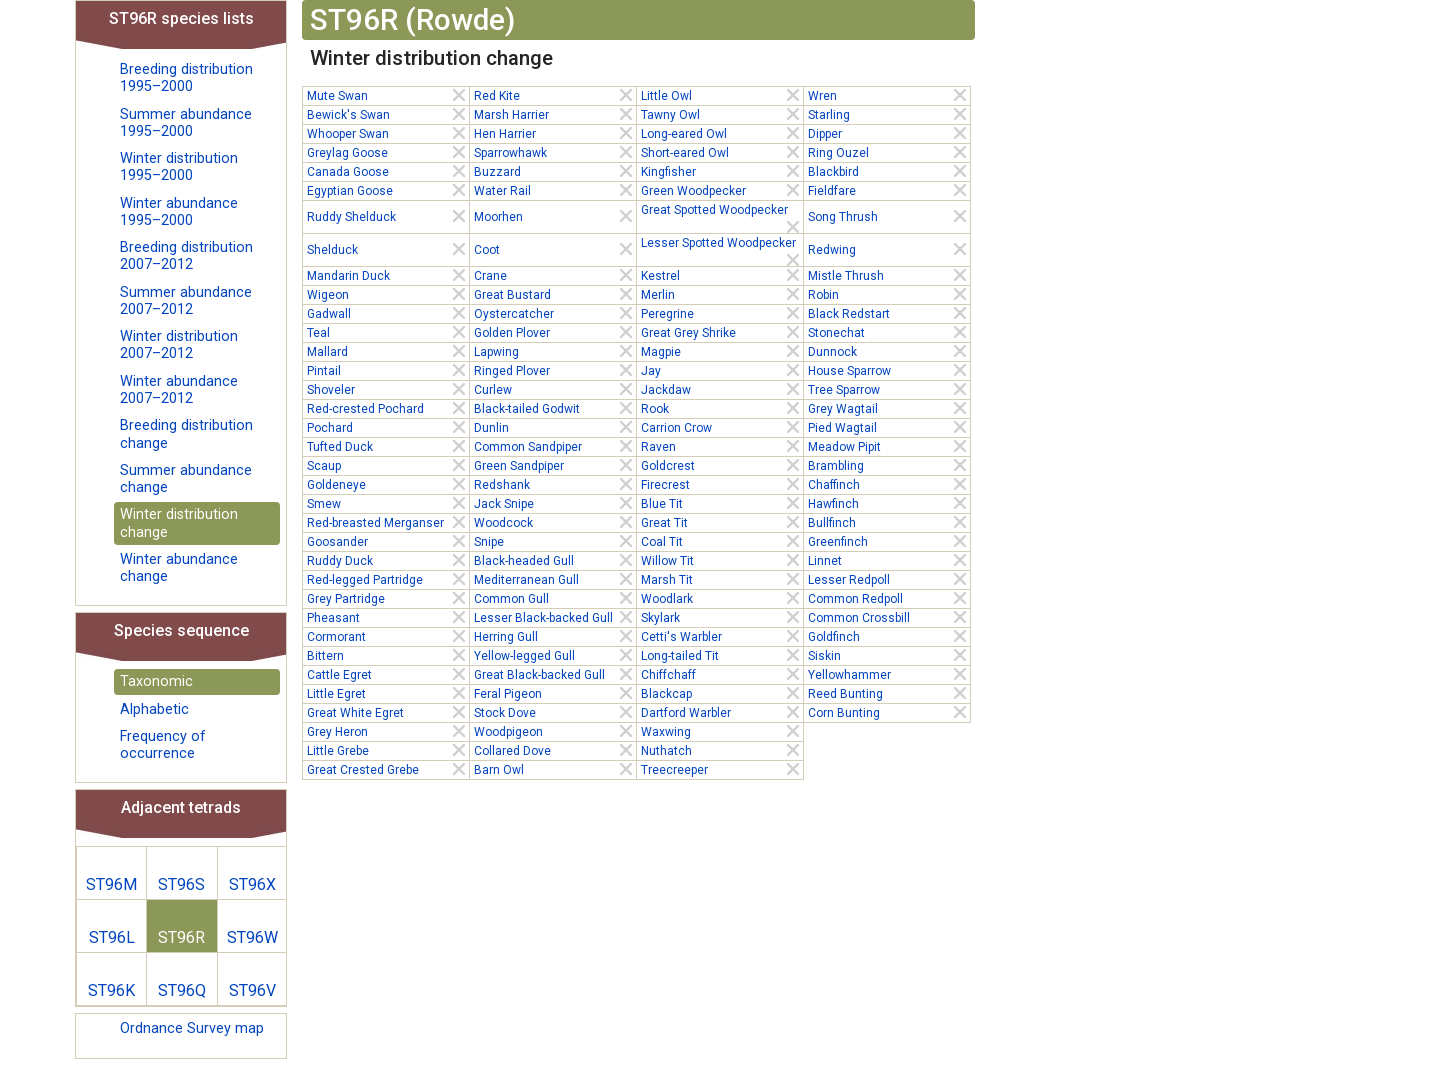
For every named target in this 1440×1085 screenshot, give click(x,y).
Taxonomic (156, 681)
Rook (722, 408)
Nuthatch (722, 750)
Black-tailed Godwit (555, 408)
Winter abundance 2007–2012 (179, 390)
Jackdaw (722, 389)
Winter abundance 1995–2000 (179, 212)
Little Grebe (388, 750)
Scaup (388, 465)
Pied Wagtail (889, 427)
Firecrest (722, 484)
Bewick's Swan (388, 114)
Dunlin (555, 427)
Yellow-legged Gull (555, 655)
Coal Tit (722, 541)
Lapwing (555, 351)
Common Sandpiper (555, 446)
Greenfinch (889, 541)
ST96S (181, 884)
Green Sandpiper (555, 465)
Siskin (889, 655)
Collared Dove (555, 750)
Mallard (388, 351)
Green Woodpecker (722, 190)
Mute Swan (388, 95)
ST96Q (182, 990)
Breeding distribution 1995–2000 (186, 78)
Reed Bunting (889, 693)
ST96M (111, 884)
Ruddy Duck (388, 560)
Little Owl (722, 95)
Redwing (889, 249)
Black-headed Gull (555, 560)
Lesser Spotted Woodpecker (722, 244)
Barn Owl (555, 769)
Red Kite (555, 95)
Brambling (889, 465)
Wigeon (388, 294)
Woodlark (722, 598)
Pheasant (388, 617)
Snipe (555, 541)
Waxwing (722, 731)
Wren (889, 95)
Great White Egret (388, 712)
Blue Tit (722, 503)
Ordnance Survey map (192, 1028)
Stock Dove (555, 712)
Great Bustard (555, 294)
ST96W (252, 937)
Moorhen (555, 216)
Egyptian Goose (388, 190)
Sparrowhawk (555, 152)
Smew (388, 503)
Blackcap (722, 693)
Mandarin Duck (388, 275)
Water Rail (555, 190)
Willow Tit (722, 560)
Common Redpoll (889, 598)
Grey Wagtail (889, 408)
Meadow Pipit (889, 446)
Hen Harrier (555, 133)
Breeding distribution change (186, 434)
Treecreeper (722, 769)
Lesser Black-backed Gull (555, 617)
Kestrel (722, 275)
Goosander (388, 541)
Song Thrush (889, 216)
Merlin (722, 294)
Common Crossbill (889, 617)
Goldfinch (889, 636)
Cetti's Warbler (722, 636)
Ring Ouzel (889, 152)
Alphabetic (154, 709)
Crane (555, 275)
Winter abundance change (179, 568)
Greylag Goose (388, 152)
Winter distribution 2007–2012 (179, 345)
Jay (722, 370)
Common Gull (555, 598)
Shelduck (388, 249)
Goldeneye (388, 484)
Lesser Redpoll (889, 579)
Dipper (889, 133)
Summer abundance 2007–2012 (186, 301)
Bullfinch (889, 522)
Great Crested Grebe (388, 769)
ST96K (111, 990)
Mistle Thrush (889, 275)
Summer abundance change (186, 479)
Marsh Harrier (555, 114)
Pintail (388, 370)
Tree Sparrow (889, 389)
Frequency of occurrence (163, 745)
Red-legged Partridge (388, 579)
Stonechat (889, 332)
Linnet (889, 560)
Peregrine (722, 313)
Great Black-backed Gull (555, 674)
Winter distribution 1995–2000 (179, 167)
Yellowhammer (889, 674)
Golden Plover (555, 332)
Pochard (388, 427)
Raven (722, 446)
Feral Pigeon (555, 693)
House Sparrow (889, 370)
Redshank (555, 484)
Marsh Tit (722, 579)
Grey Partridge (388, 598)
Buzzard (555, 171)
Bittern (388, 655)
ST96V (252, 990)
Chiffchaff (722, 674)
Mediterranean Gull (555, 579)
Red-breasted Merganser (388, 522)
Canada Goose (388, 171)
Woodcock (555, 522)
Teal (388, 332)
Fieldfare (889, 190)
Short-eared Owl (722, 152)
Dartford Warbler (722, 712)
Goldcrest (722, 465)
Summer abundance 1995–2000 (186, 123)
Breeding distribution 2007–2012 (186, 256)
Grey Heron (388, 731)
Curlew (555, 389)
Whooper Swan (388, 133)
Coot (555, 249)
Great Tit (722, 522)
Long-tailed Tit (722, 655)
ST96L (112, 937)
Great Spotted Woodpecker (722, 211)
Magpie (722, 351)
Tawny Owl (722, 114)
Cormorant (388, 636)
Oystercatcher (555, 313)
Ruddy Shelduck (388, 216)
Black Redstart (889, 313)
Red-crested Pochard (388, 408)
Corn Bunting (889, 712)
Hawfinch (889, 503)
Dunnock (889, 351)
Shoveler (388, 389)
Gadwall (388, 313)
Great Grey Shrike (722, 332)
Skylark (722, 617)
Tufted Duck (388, 446)
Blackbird (889, 171)
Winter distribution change (179, 523)
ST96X (252, 884)
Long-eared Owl (722, 133)
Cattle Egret (388, 674)
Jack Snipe (555, 503)
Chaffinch (889, 484)
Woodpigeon (555, 731)
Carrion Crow (722, 427)
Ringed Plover (555, 370)
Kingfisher (722, 171)
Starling (889, 114)
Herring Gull (555, 636)
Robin (889, 294)
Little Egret (388, 693)
